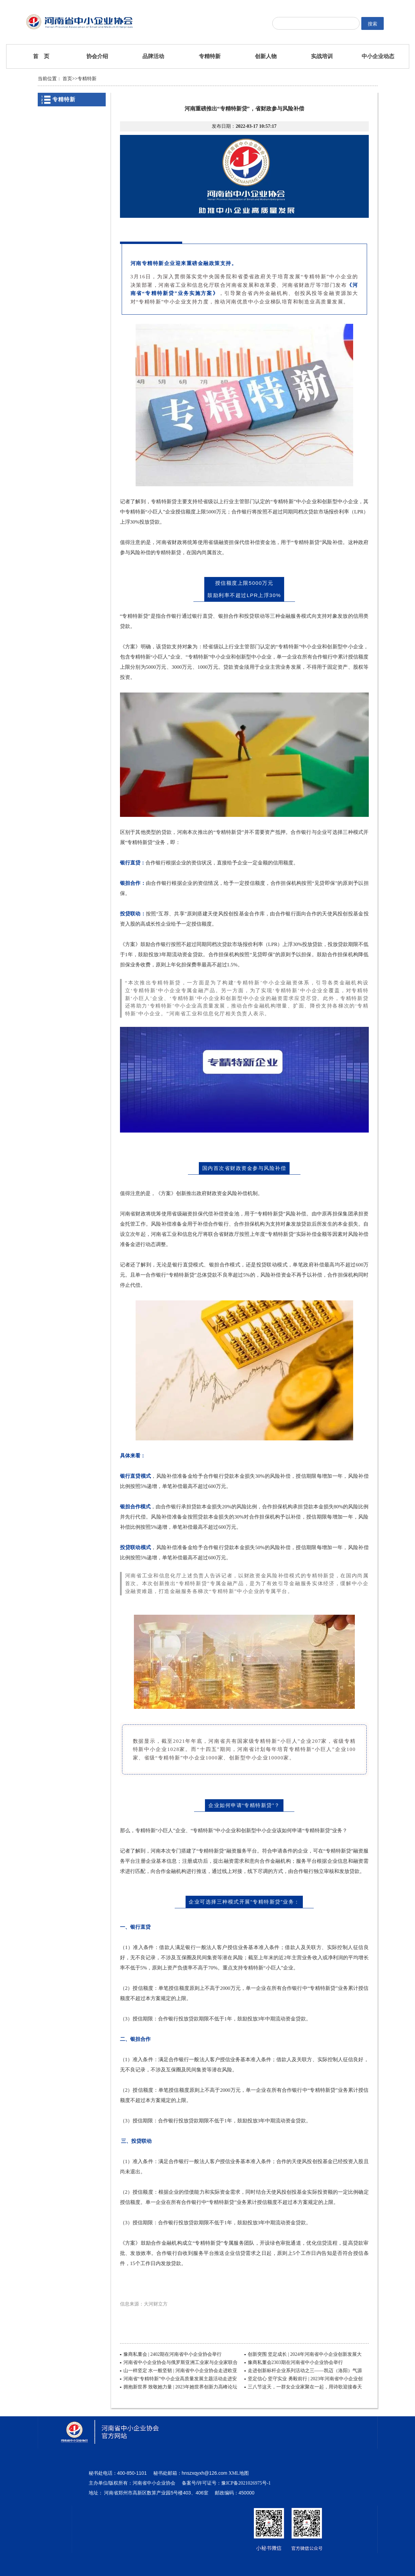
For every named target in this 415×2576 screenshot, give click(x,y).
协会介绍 (97, 56)
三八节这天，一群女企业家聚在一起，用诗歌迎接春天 (305, 2386)
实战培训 (322, 56)
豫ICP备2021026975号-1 (246, 2483)
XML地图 (239, 2473)
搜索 (372, 24)
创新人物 (266, 56)
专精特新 (210, 56)
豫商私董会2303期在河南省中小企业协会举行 (295, 2362)
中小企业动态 (378, 56)
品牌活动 (153, 56)
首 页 (41, 56)
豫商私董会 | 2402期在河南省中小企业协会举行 (172, 2354)
